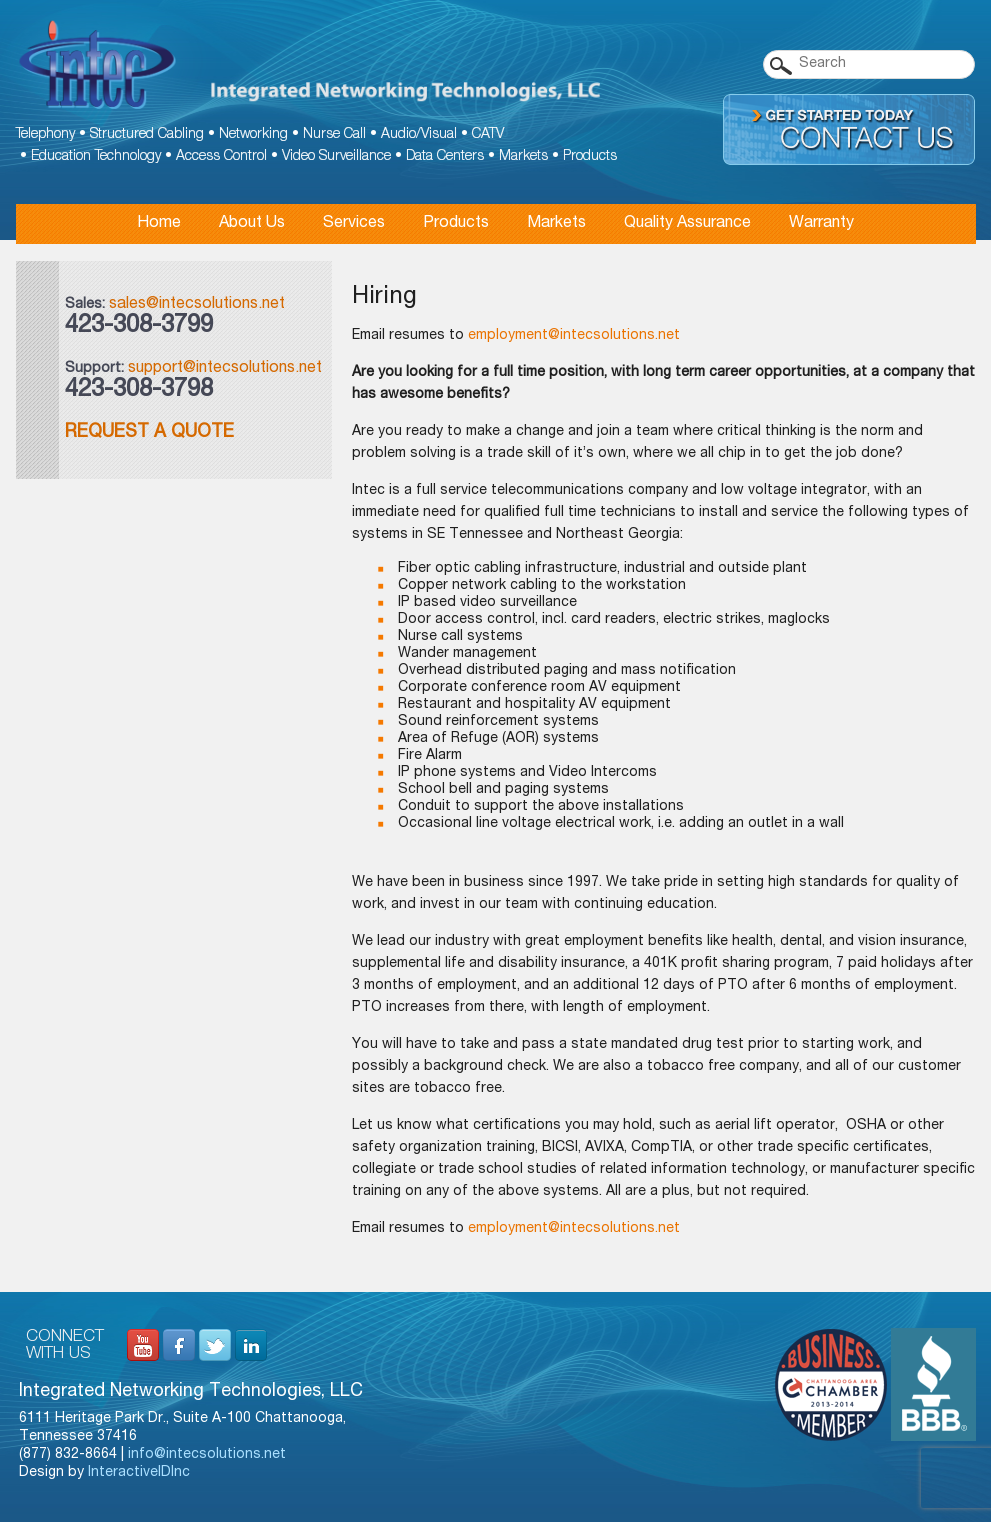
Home (159, 224)
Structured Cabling (147, 135)
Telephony (45, 135)
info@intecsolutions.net (207, 1455)
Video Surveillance (336, 157)
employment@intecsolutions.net (574, 336)
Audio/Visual (419, 135)
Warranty (821, 224)
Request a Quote (149, 433)
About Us (252, 224)
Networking (253, 135)
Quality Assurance (687, 224)
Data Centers (445, 157)
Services (354, 224)
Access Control (221, 157)
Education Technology (96, 157)
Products (590, 157)
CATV (488, 135)
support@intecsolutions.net (225, 369)
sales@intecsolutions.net (197, 305)
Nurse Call (334, 135)
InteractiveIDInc (139, 1473)
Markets (523, 157)
